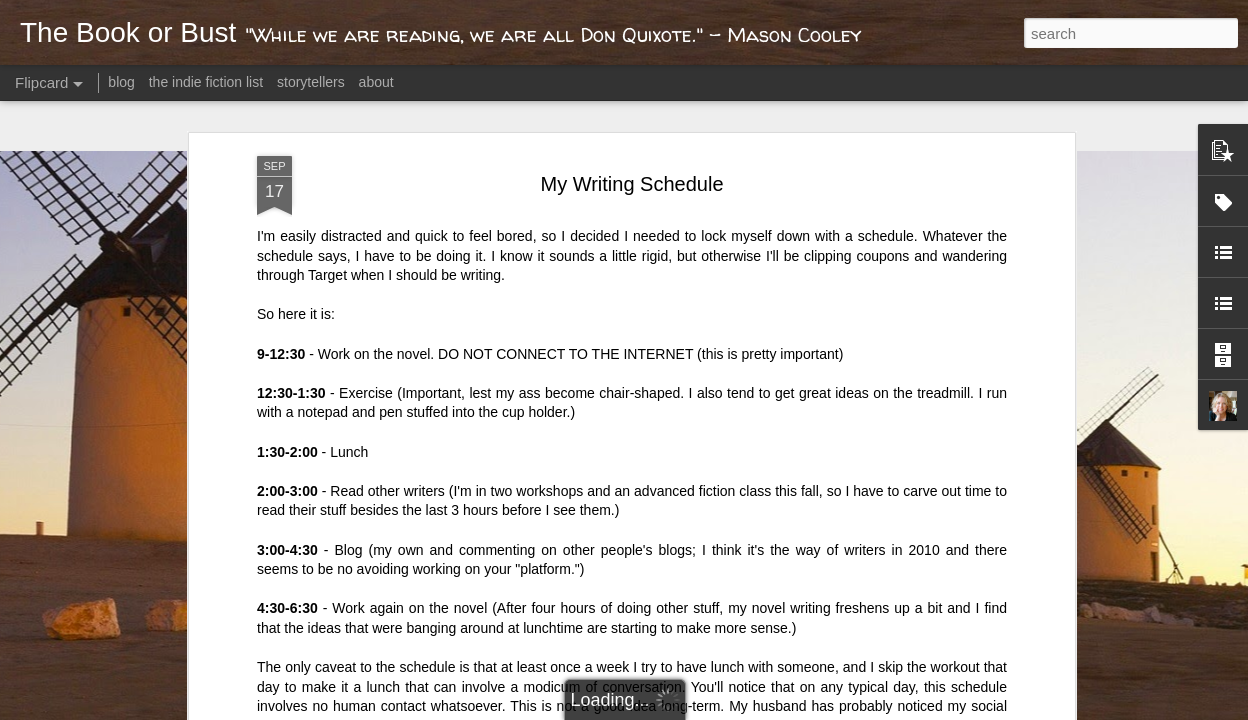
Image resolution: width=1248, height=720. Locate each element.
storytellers (311, 82)
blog (121, 82)
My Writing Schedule (631, 184)
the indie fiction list (208, 82)
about (376, 82)
